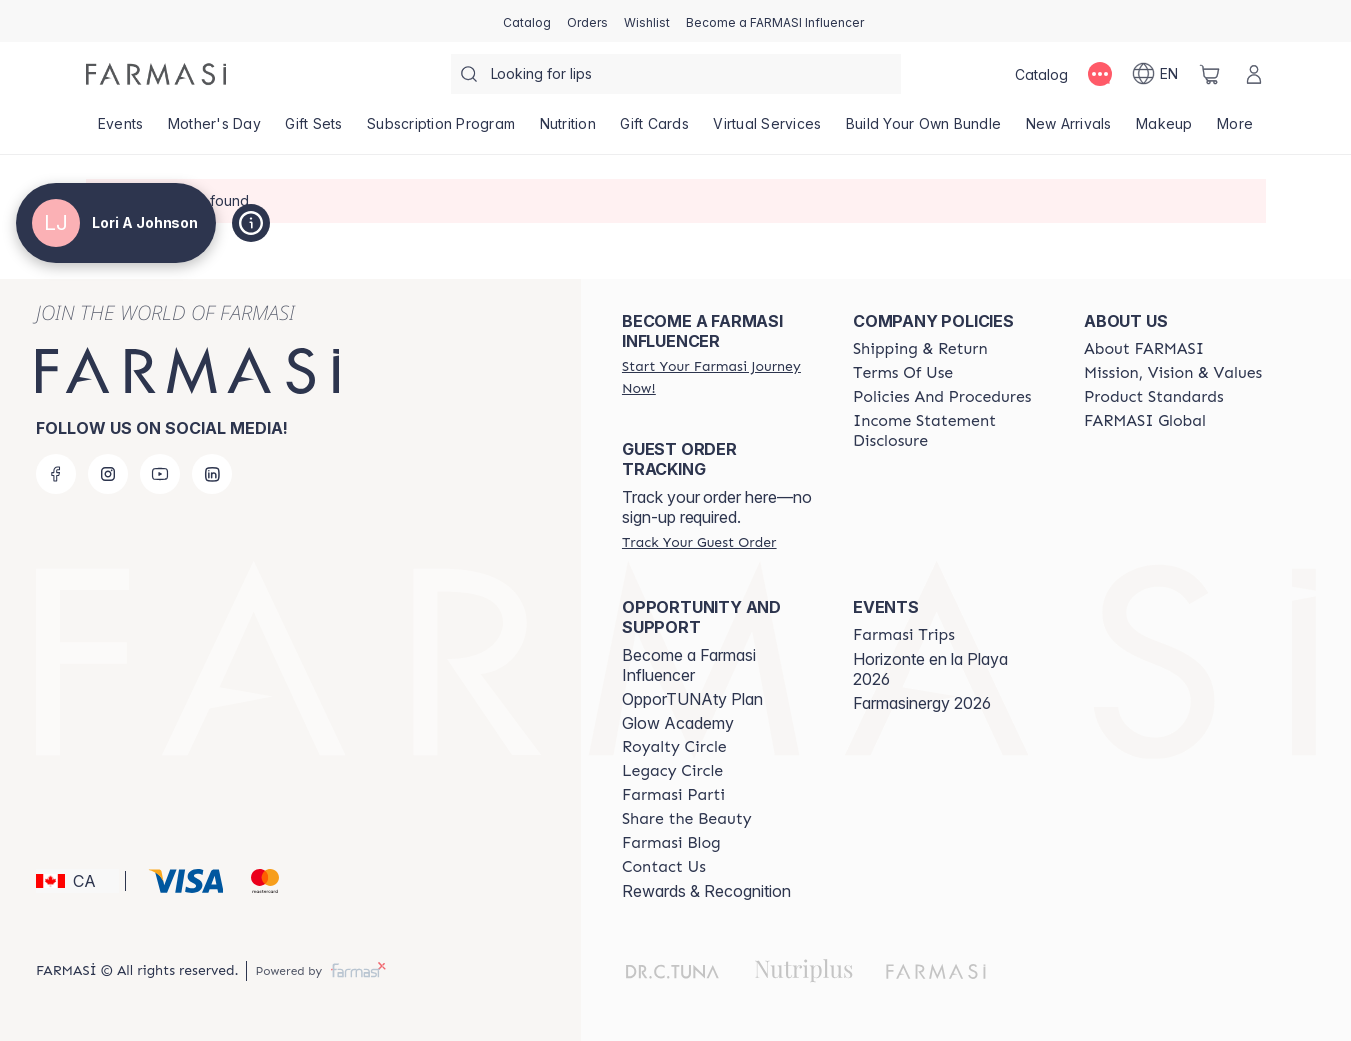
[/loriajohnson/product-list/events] (121, 130)
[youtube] (160, 474)
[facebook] (56, 474)
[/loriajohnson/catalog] (527, 21)
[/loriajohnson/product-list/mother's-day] (215, 130)
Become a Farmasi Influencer (689, 665)
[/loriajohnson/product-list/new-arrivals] (1068, 130)
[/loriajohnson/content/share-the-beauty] (687, 819)
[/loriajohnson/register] (587, 21)
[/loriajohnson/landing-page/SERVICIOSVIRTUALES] (767, 130)
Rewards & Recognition (706, 891)
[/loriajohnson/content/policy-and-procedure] (942, 397)
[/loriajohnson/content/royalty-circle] (674, 747)
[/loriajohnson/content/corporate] (1145, 421)
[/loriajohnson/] (156, 74)
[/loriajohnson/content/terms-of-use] (903, 373)
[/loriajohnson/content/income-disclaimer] (950, 431)
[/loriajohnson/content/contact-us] (664, 867)
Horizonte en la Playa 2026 (930, 669)
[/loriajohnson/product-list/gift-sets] (314, 130)
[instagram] (108, 474)
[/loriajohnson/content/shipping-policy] (920, 349)
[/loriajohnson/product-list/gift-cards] (654, 130)
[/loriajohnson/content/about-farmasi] (1144, 349)
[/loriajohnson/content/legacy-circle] (672, 771)
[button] (77, 881)
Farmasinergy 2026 (922, 703)
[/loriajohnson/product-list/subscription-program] (441, 130)
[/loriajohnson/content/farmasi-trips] (904, 635)
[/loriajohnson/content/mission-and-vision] (1173, 373)
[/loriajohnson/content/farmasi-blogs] (671, 843)
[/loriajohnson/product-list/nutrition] (567, 130)
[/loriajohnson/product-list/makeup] (1164, 130)
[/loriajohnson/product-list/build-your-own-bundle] (924, 130)
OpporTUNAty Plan (692, 699)
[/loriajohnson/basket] (1210, 74)
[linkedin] (212, 474)
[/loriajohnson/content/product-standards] (1154, 397)
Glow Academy (678, 723)
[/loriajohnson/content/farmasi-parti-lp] (673, 795)
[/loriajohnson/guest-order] (699, 542)
